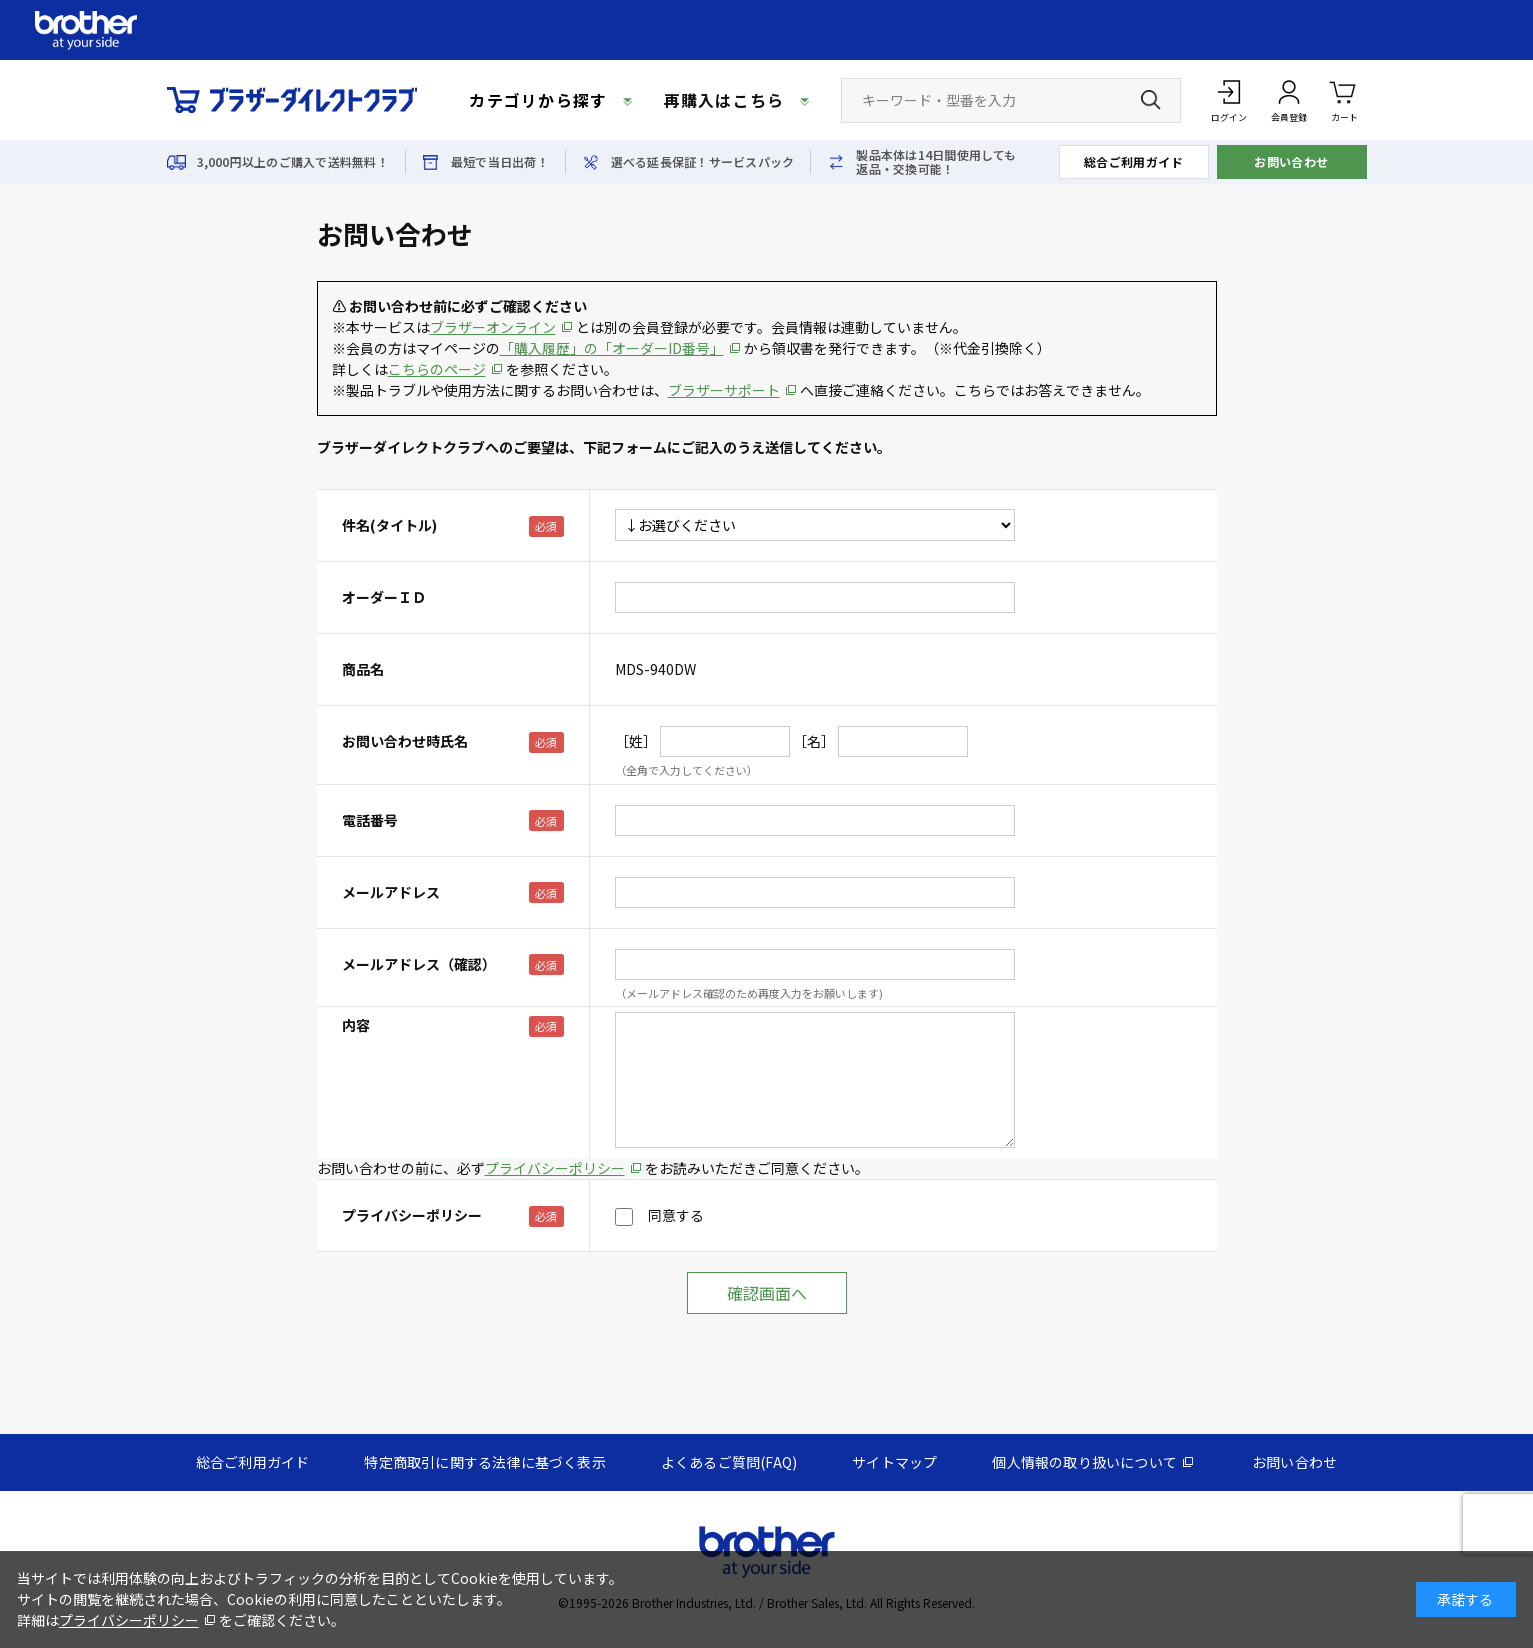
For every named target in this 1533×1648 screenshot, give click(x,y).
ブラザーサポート (724, 390)
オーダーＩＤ (384, 597)
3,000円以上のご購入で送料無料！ (293, 162)
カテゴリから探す (538, 100)
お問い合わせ (1291, 161)
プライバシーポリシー (555, 1168)
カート (1344, 99)
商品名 (363, 669)
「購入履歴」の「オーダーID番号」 (612, 348)
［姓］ (636, 741)
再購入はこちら (724, 100)
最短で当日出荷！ (500, 162)
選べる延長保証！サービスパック (703, 162)
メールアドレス (391, 892)
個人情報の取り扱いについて (1084, 1462)
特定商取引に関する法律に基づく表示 (484, 1462)
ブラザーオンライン (493, 327)
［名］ (814, 741)
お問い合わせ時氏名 (405, 741)
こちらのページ (437, 369)
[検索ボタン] (1151, 100)
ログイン (1229, 117)
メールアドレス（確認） (419, 964)
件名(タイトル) (389, 525)
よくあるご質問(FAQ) (729, 1462)
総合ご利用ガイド (1134, 161)
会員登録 (1289, 117)
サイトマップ (894, 1462)
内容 (356, 1025)
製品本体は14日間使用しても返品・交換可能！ (936, 162)
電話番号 (370, 820)
